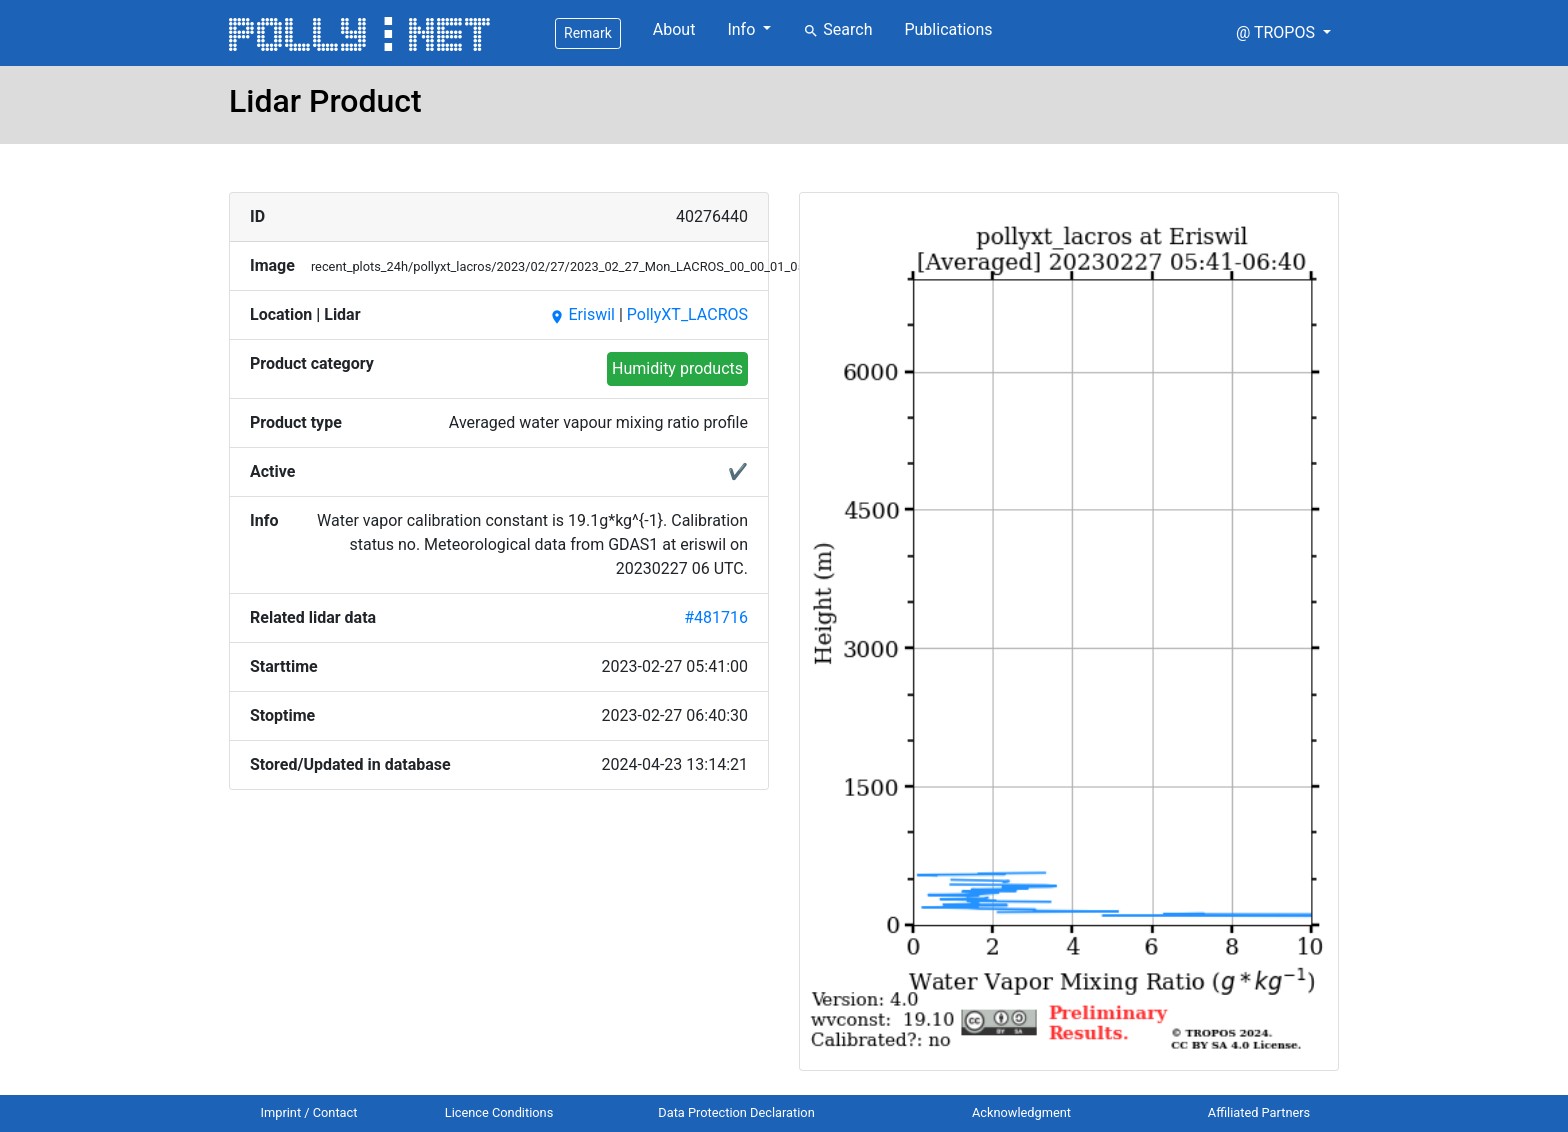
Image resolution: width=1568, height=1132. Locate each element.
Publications (948, 29)
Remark (588, 33)
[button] (1283, 33)
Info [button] (743, 29)
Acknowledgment (1021, 1112)
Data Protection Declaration (736, 1112)
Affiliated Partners (1259, 1112)
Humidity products (677, 368)
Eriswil (582, 314)
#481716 (716, 617)
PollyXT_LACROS (687, 314)
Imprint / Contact (309, 1112)
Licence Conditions (499, 1112)
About (674, 29)
